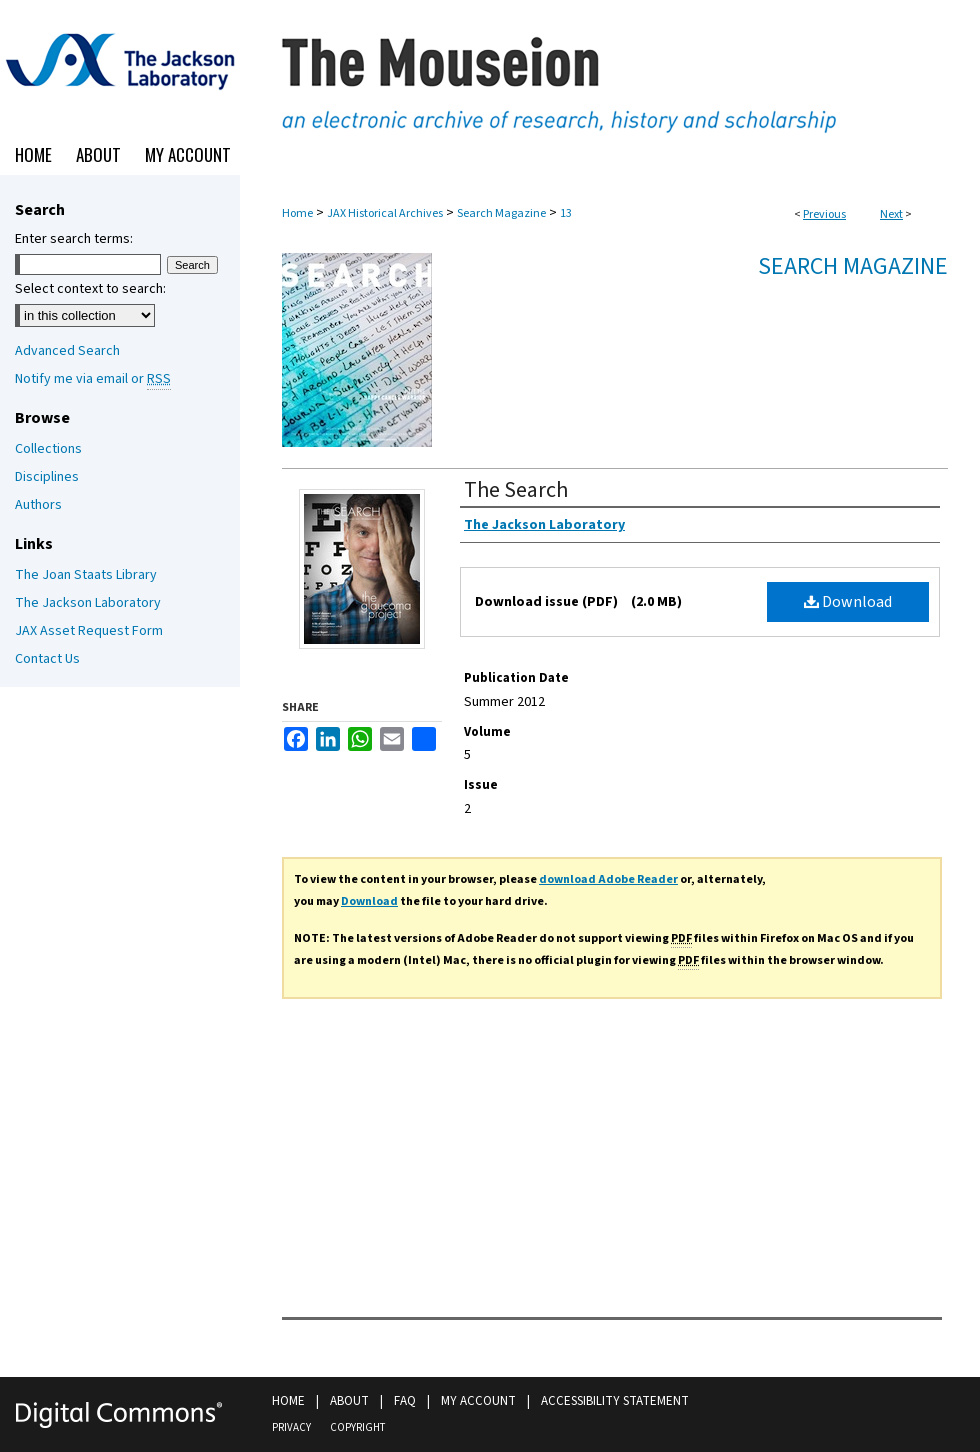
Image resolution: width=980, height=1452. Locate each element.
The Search (516, 490)
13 (566, 213)
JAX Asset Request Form (89, 631)
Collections (48, 449)
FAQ (405, 1401)
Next (891, 214)
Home (297, 213)
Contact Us (47, 659)
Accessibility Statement (615, 1401)
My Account (478, 1401)
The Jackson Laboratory (88, 603)
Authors (38, 505)
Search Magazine (501, 213)
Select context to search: (90, 289)
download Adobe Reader (608, 879)
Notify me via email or (93, 379)
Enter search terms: (74, 239)
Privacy (291, 1427)
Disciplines (47, 477)
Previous (824, 214)
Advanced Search (67, 351)
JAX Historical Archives (385, 213)
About (349, 1401)
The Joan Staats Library (86, 575)
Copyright (357, 1427)
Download (848, 602)
